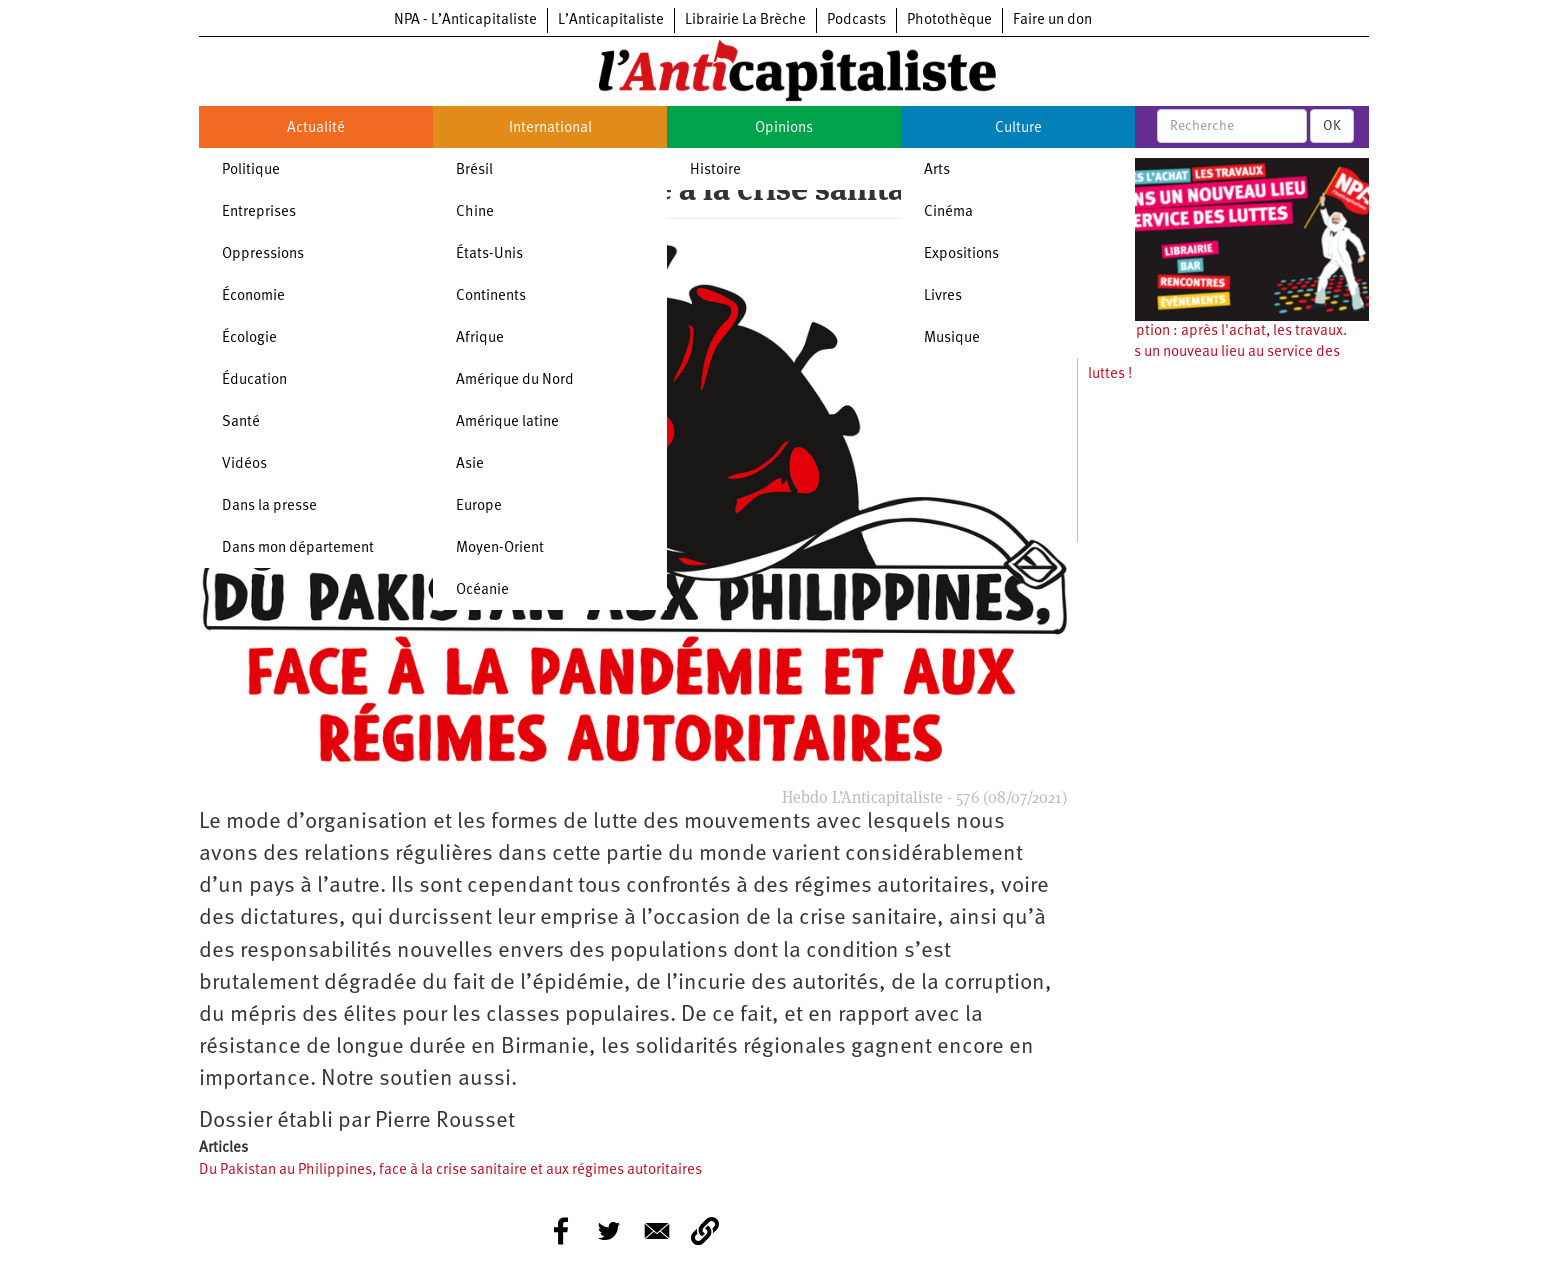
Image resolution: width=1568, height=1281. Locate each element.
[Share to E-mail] (657, 1231)
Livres (943, 296)
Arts (937, 170)
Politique (251, 170)
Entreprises (259, 212)
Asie (470, 464)
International (550, 128)
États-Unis (489, 254)
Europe (479, 506)
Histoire (715, 170)
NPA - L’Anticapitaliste (465, 20)
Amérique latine (507, 422)
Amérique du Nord (515, 380)
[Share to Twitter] (609, 1231)
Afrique (480, 338)
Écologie (249, 338)
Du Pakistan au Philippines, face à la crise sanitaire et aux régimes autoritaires (450, 1170)
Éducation (254, 380)
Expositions (961, 254)
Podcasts (856, 20)
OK (1332, 126)
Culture (1018, 128)
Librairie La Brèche (745, 20)
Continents (491, 296)
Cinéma (948, 212)
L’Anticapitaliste (611, 20)
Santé (241, 422)
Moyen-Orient (500, 548)
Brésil (474, 170)
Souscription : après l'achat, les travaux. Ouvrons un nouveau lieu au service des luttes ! (1217, 353)
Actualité (316, 128)
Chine (475, 212)
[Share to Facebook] (561, 1231)
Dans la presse (269, 506)
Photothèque (949, 20)
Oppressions (263, 254)
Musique (952, 338)
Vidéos (244, 464)
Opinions (784, 128)
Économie (253, 296)
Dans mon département (298, 548)
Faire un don (1052, 20)
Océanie (482, 590)
